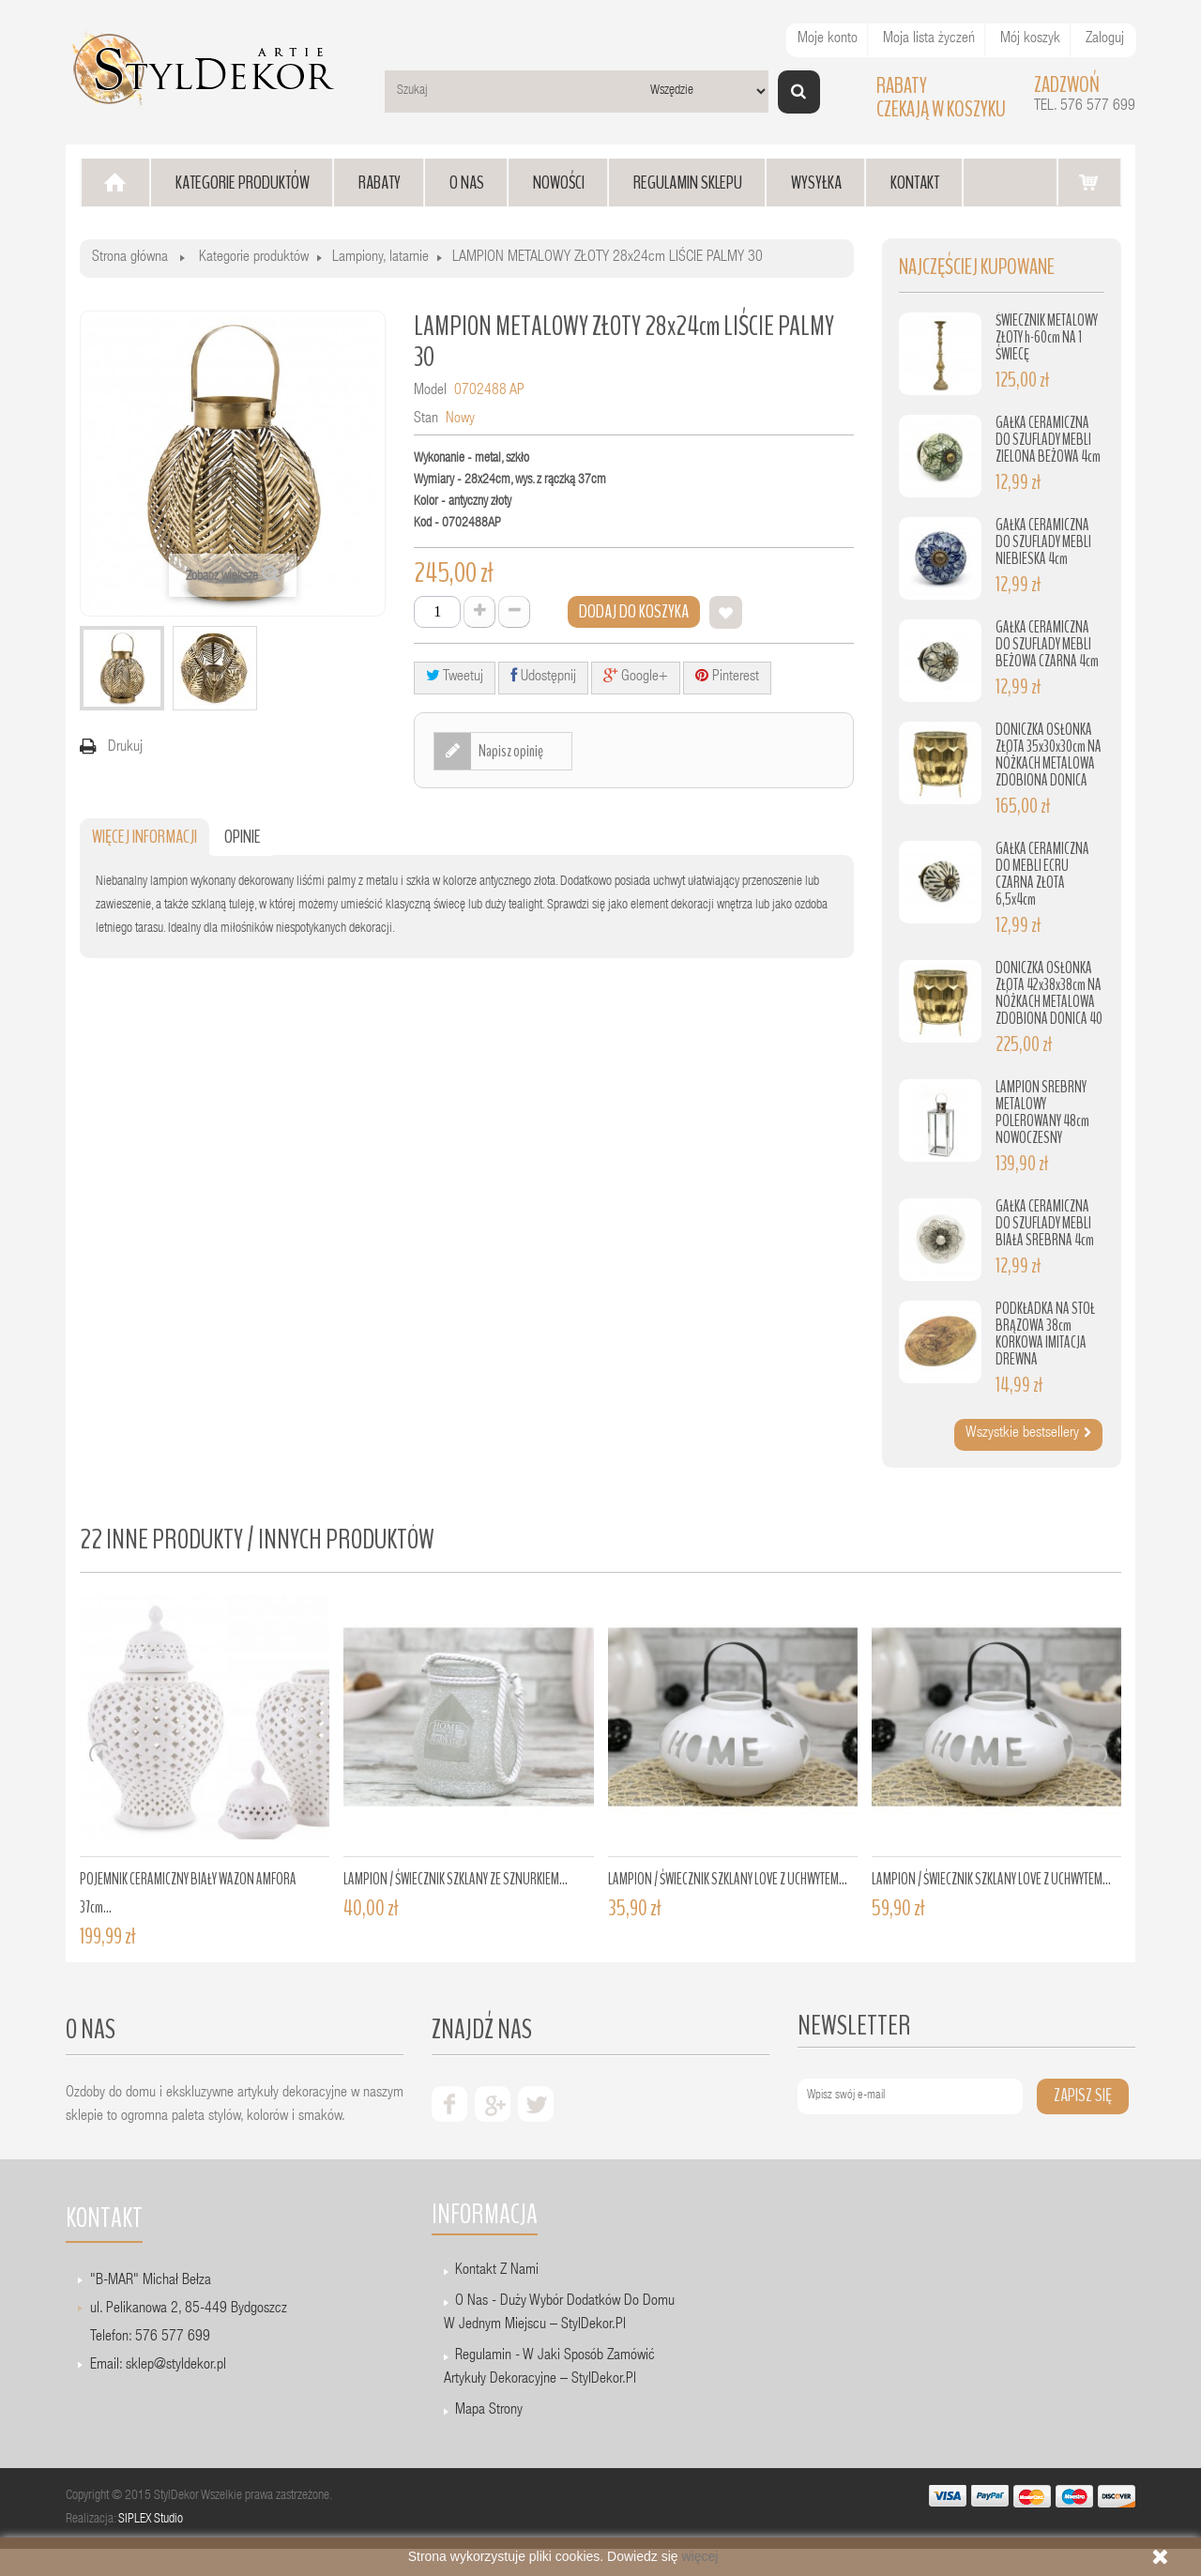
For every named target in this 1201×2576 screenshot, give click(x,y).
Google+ (635, 676)
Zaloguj (1105, 39)
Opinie (242, 836)
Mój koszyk (1030, 39)
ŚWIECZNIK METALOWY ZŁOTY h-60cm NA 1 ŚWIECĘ (1047, 337)
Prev (98, 1752)
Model (430, 391)
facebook (449, 2104)
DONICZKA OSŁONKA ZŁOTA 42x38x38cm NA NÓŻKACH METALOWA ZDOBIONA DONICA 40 (1049, 993)
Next (1097, 1752)
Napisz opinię (510, 750)
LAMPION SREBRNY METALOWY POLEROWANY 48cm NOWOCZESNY (1042, 1112)
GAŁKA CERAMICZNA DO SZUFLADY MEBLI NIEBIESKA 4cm (1043, 542)
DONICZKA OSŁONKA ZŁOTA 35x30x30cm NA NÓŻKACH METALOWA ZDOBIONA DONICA (1049, 755)
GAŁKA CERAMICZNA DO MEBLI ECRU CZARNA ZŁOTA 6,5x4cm (1042, 874)
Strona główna (130, 258)
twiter (536, 2104)
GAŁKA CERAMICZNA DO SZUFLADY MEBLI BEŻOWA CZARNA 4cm (1047, 644)
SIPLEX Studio (150, 2519)
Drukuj (125, 747)
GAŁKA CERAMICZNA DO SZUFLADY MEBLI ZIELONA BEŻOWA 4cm (1048, 439)
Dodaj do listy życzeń (725, 612)
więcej (699, 2556)
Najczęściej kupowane (977, 267)
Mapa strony (489, 2410)
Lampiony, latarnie (380, 258)
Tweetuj (454, 676)
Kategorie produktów (254, 258)
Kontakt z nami (497, 2271)
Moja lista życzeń (929, 39)
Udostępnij (543, 676)
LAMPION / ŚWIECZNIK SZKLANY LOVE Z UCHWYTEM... (727, 1879)
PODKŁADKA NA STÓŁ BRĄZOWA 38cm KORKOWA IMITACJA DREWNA (1045, 1334)
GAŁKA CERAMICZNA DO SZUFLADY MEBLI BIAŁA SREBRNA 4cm (1045, 1223)
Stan (426, 419)
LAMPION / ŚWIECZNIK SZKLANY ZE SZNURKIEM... (455, 1879)
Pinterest (727, 676)
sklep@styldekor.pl (176, 2365)
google (492, 2104)
